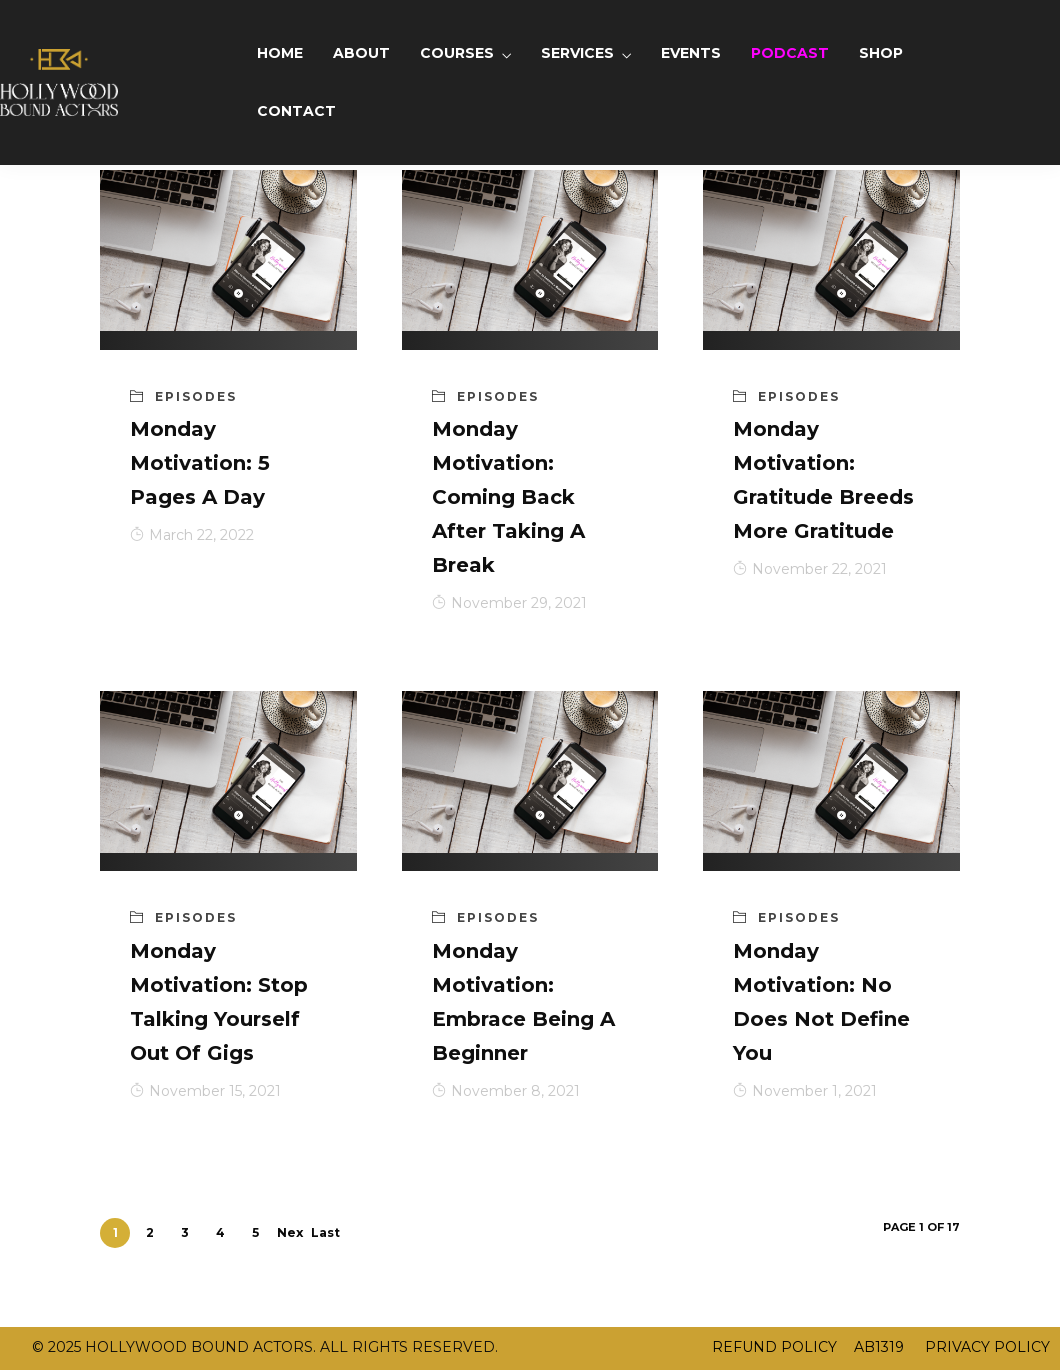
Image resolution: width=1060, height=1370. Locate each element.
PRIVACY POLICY (985, 1347)
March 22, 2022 (192, 535)
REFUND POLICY (774, 1347)
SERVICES (577, 53)
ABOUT (361, 53)
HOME (280, 53)
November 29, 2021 (509, 603)
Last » (325, 1236)
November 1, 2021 (805, 1091)
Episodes (196, 396)
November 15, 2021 (205, 1091)
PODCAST (790, 53)
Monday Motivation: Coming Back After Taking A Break (508, 497)
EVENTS (691, 53)
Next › (290, 1236)
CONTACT (296, 111)
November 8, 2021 (506, 1091)
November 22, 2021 (810, 569)
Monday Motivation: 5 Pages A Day (200, 463)
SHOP (881, 53)
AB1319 (879, 1347)
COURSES (457, 53)
